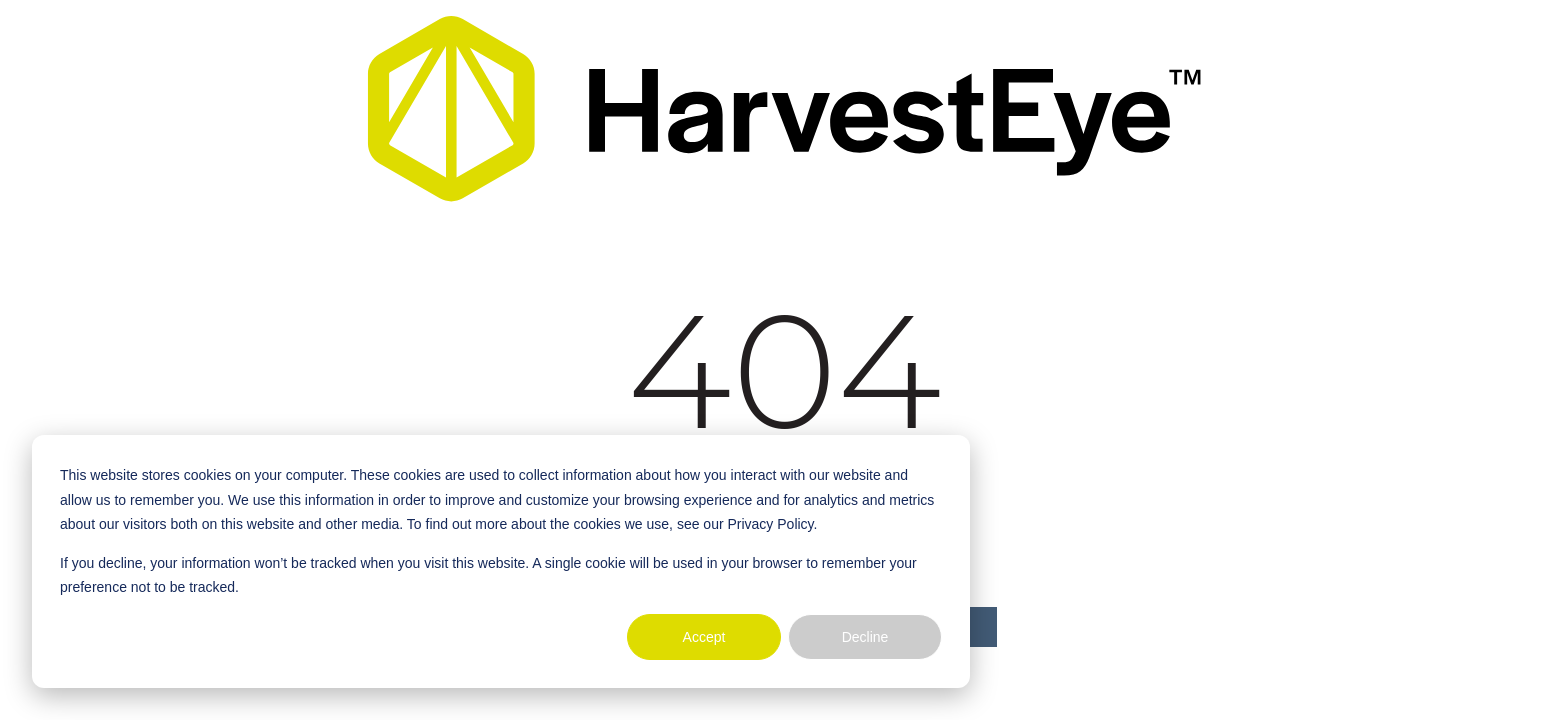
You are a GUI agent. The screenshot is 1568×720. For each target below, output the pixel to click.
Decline (865, 637)
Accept (704, 637)
